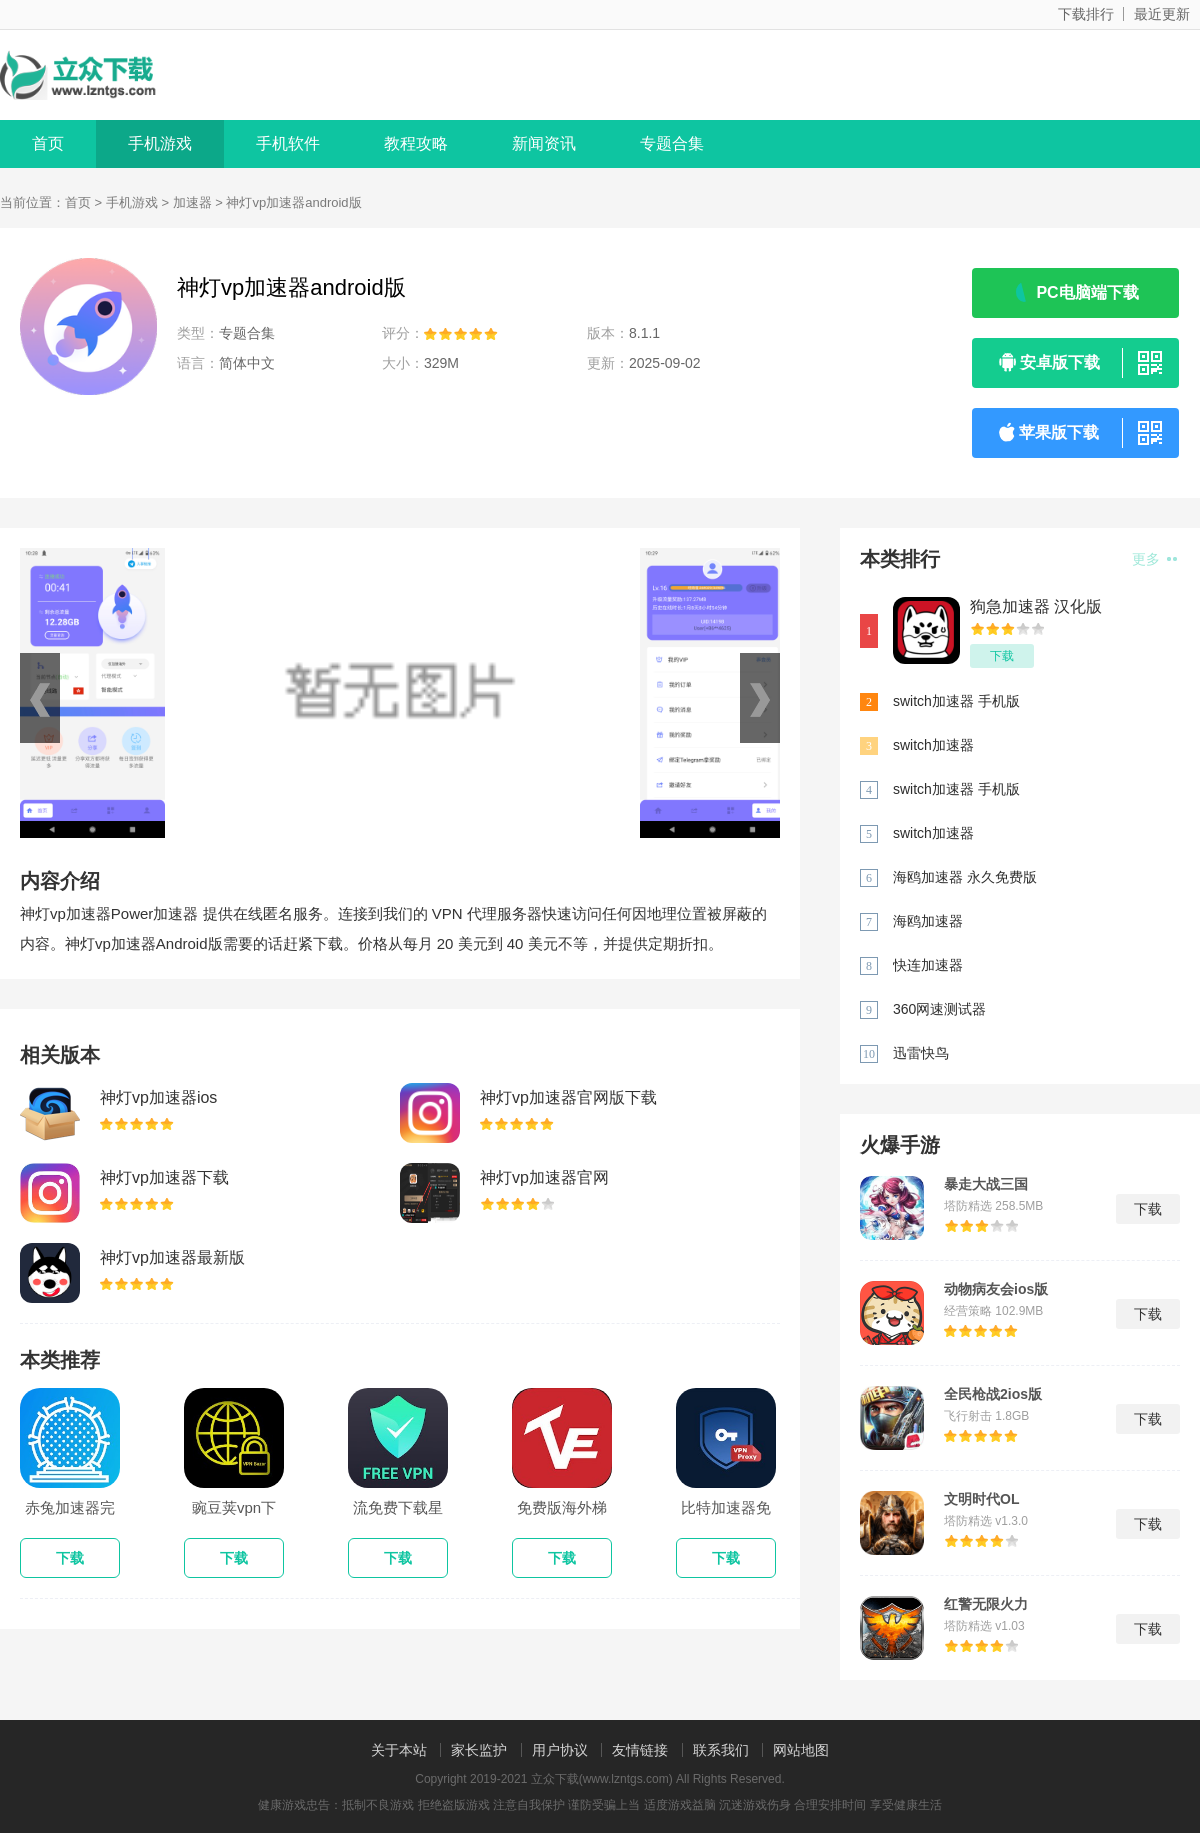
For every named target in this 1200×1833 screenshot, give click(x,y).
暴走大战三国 (986, 1184)
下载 (1002, 656)
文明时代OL (981, 1499)
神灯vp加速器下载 (164, 1177)
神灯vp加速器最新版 (172, 1257)
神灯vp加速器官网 (544, 1177)
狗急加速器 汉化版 (1036, 606)
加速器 (192, 202)
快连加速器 (928, 965)
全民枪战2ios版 (993, 1394)
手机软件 (288, 143)
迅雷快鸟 (921, 1053)
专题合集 (672, 143)
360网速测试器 (939, 1009)
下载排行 (1086, 14)
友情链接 (640, 1750)
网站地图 (801, 1750)
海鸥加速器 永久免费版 (965, 877)
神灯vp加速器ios (158, 1097)
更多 (1154, 559)
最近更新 (1162, 14)
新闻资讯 (544, 143)
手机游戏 (160, 143)
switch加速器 (933, 745)
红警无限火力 (986, 1604)
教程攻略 (416, 143)
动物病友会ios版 (996, 1289)
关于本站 (399, 1750)
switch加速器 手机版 (956, 701)
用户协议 (560, 1750)
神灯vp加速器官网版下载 (568, 1097)
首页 (48, 143)
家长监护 (479, 1750)
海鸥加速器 (928, 921)
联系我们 (721, 1750)
